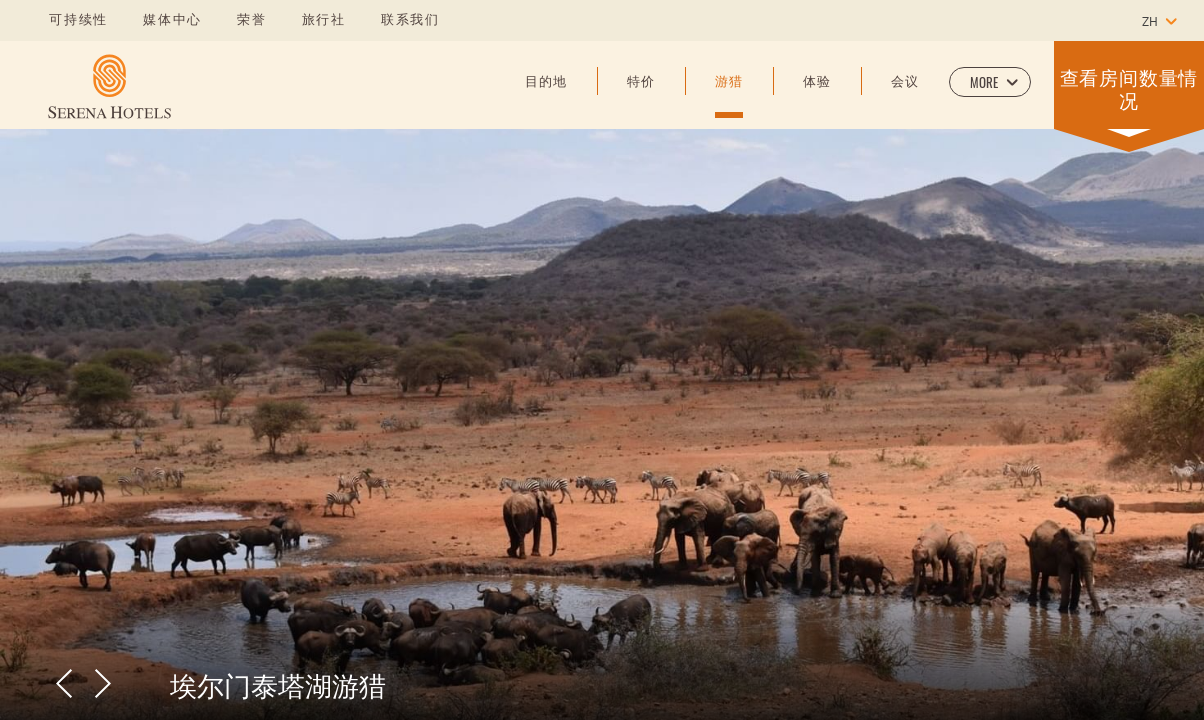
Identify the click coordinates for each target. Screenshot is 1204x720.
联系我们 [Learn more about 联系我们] (410, 21)
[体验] (817, 97)
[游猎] (729, 97)
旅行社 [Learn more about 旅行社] (324, 21)
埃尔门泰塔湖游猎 (278, 684)
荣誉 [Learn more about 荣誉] (252, 21)
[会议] (905, 97)
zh (1150, 23)
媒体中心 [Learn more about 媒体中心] (172, 21)
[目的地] (546, 97)
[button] (990, 82)
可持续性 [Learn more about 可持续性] (78, 21)
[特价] (641, 97)
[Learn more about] (109, 86)
